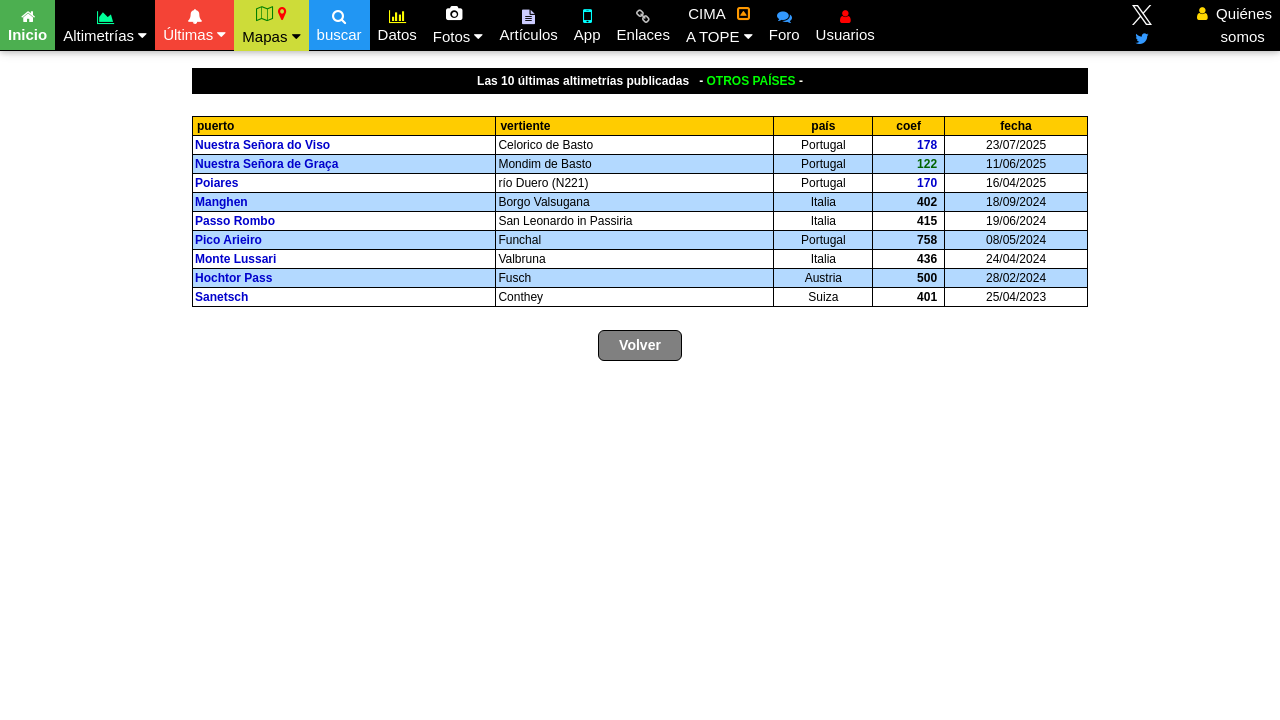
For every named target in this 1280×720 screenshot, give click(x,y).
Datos (397, 23)
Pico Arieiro (230, 240)
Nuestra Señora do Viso (264, 145)
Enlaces (643, 23)
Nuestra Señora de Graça (268, 164)
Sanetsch (223, 297)
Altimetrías (105, 23)
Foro (784, 23)
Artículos (528, 23)
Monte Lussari (237, 259)
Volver (640, 345)
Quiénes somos (1234, 25)
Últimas (194, 23)
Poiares (218, 183)
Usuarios (845, 23)
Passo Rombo (236, 221)
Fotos (458, 25)
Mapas (271, 25)
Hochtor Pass (235, 278)
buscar (339, 23)
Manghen (223, 202)
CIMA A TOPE (719, 25)
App (587, 23)
